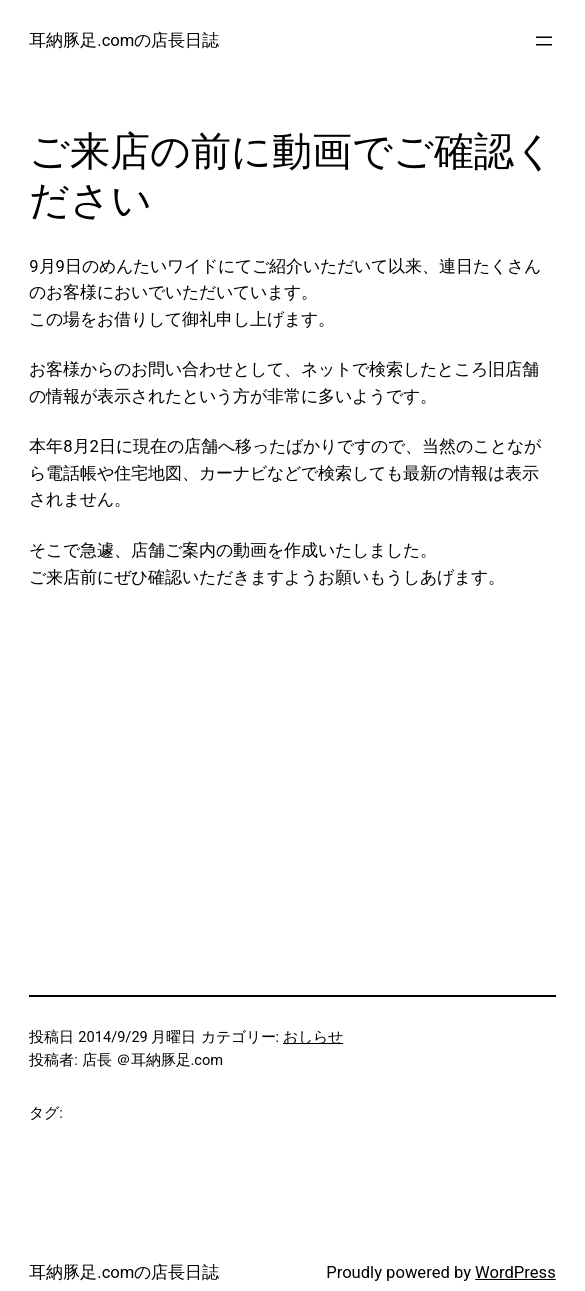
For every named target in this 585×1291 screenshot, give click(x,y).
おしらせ (313, 1037)
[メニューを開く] (544, 41)
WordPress (515, 1272)
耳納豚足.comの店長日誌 (124, 40)
